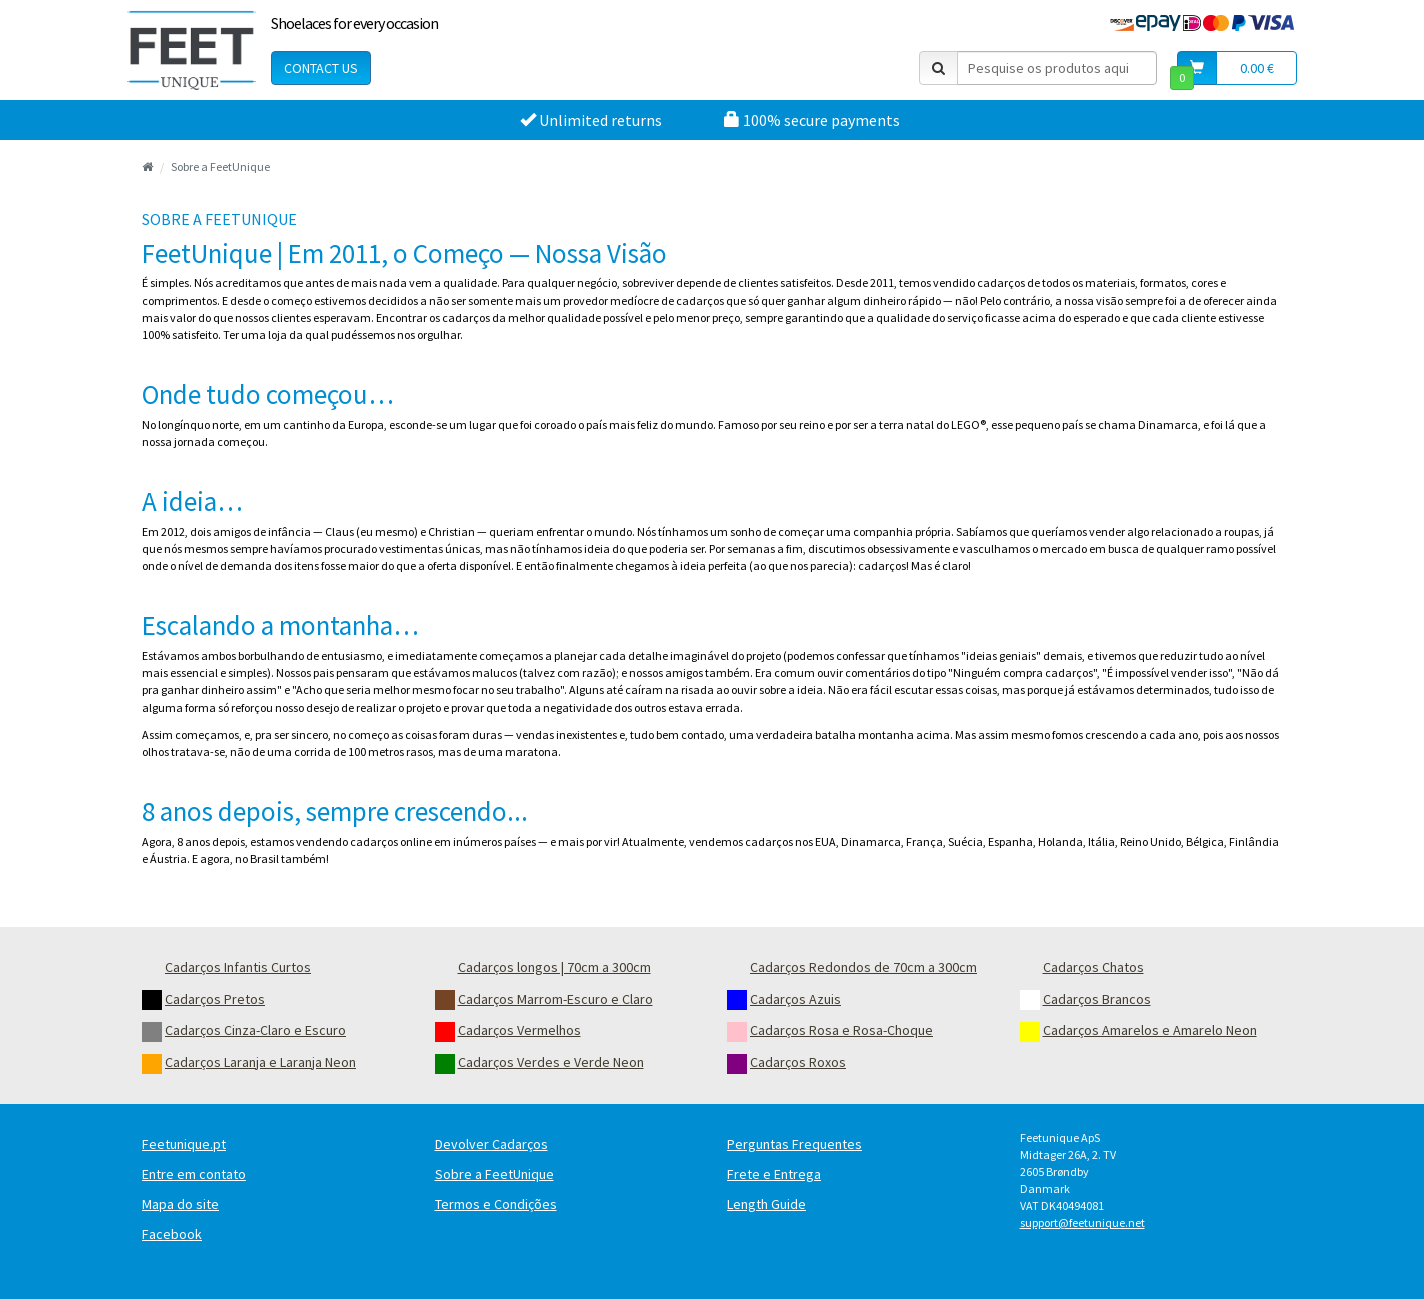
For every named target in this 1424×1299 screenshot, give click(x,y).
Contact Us (321, 68)
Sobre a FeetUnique (220, 166)
